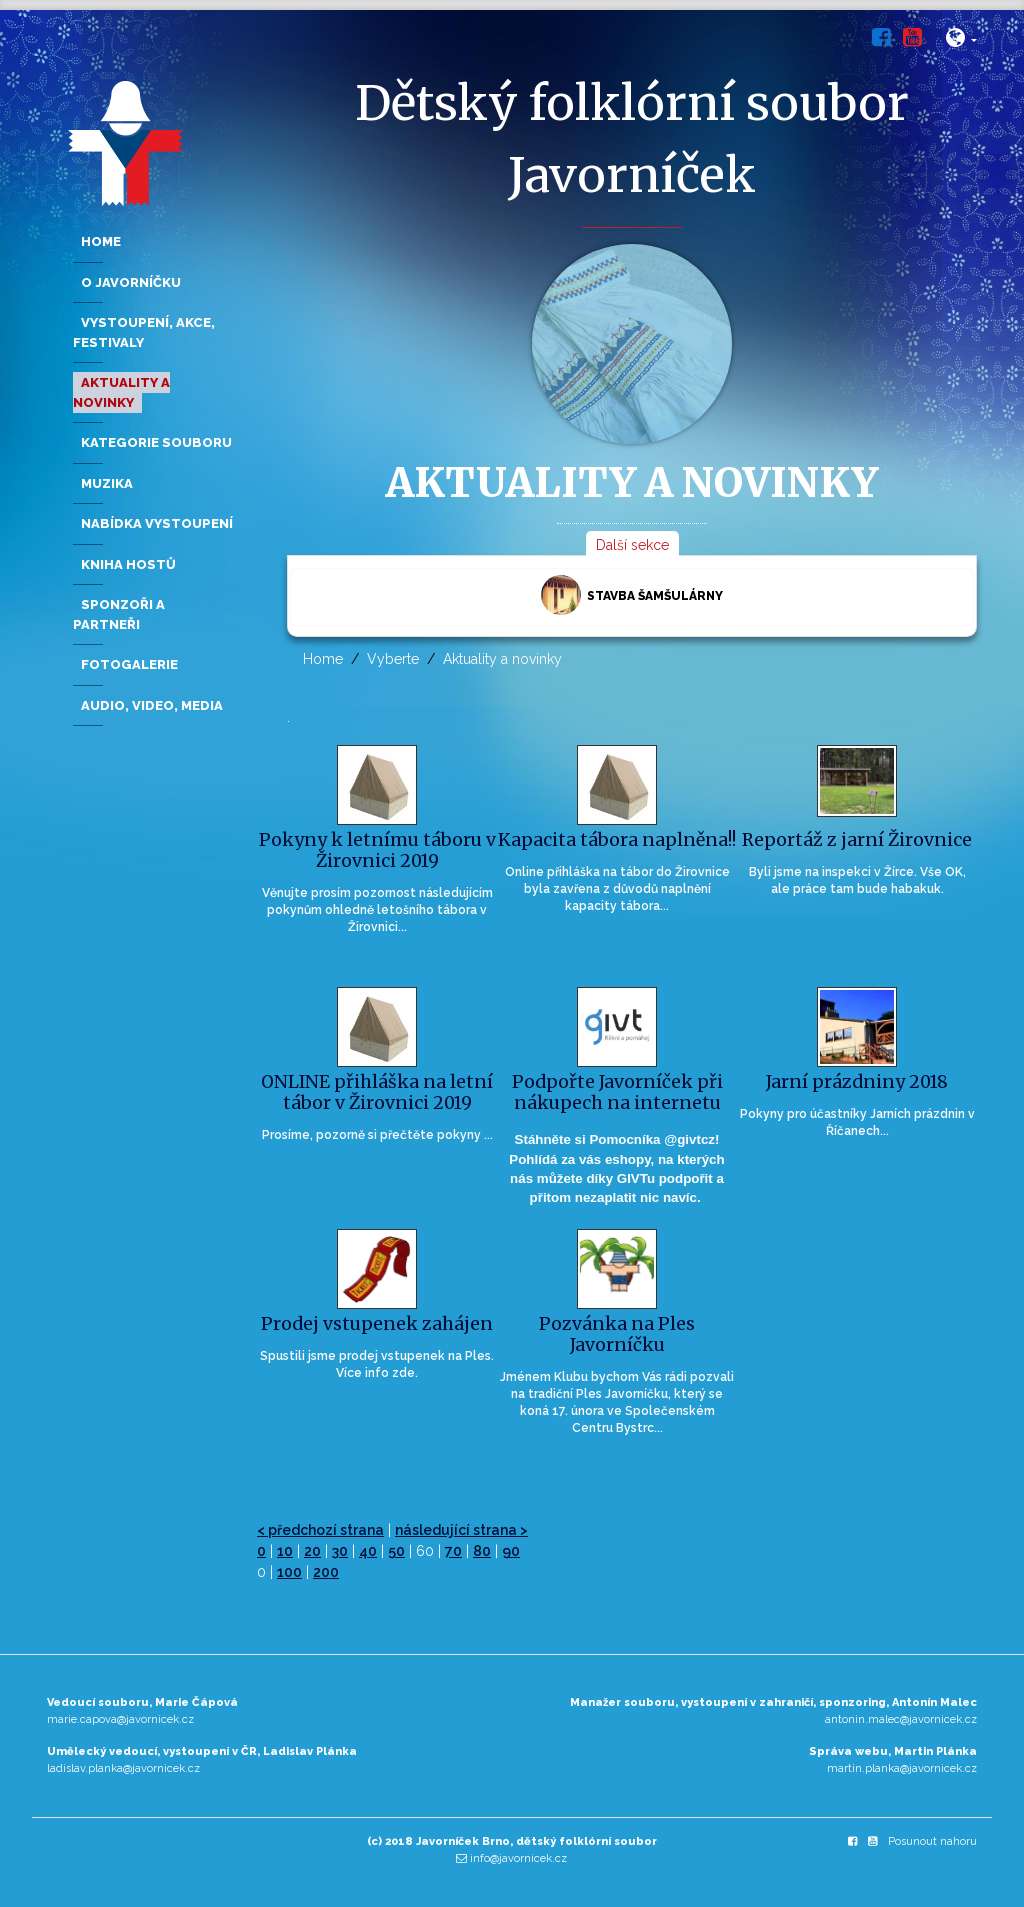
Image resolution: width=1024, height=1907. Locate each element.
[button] (961, 41)
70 (453, 1551)
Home (323, 659)
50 (396, 1551)
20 (312, 1551)
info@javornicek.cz (518, 1858)
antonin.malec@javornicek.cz (901, 1719)
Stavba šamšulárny (632, 595)
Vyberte (393, 659)
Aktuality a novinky (502, 659)
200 (326, 1572)
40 (368, 1551)
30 (340, 1551)
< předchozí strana (320, 1530)
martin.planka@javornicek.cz (902, 1768)
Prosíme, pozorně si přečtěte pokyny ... (377, 1135)
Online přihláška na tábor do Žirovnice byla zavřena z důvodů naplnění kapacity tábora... (617, 889)
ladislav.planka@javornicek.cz (123, 1768)
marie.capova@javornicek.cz (120, 1719)
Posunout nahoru (932, 1841)
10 (285, 1551)
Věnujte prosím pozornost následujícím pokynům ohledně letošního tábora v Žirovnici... (377, 910)
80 (482, 1551)
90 (511, 1551)
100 (289, 1572)
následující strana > (461, 1530)
